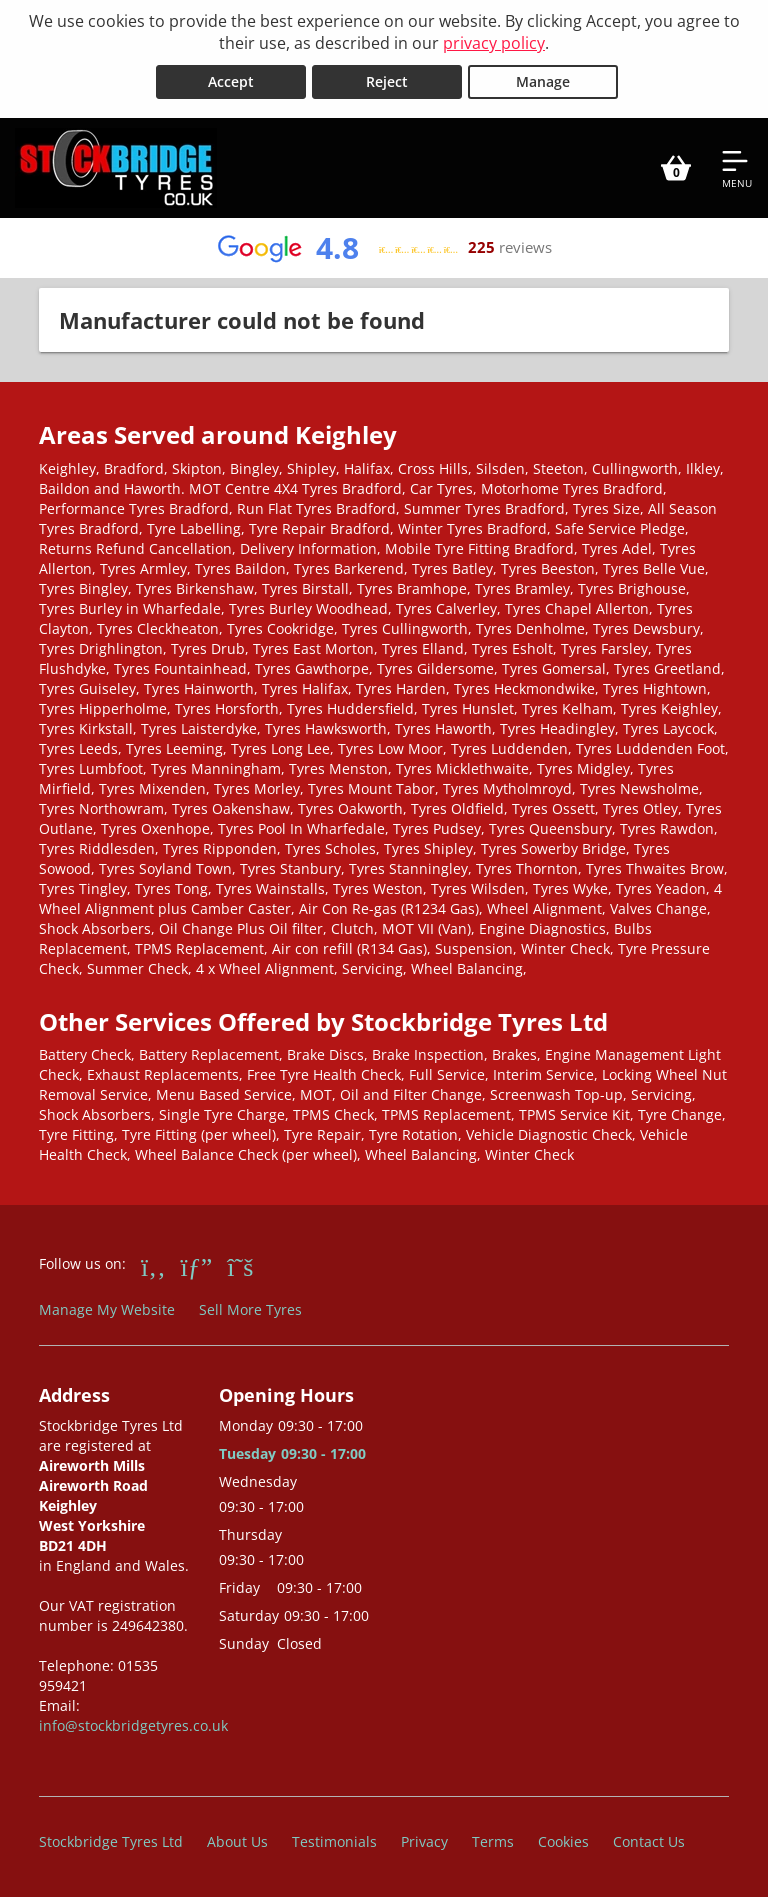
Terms (493, 1841)
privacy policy (494, 43)
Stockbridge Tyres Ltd (111, 1841)
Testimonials (334, 1841)
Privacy (424, 1841)
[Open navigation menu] (737, 168)
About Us (237, 1841)
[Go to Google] (197, 1266)
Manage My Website (107, 1309)
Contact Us (649, 1841)
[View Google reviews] (384, 248)
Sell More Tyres (250, 1309)
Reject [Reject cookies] (387, 81)
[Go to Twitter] (240, 1266)
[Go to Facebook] (153, 1266)
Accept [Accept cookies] (231, 81)
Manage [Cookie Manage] (543, 81)
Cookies (563, 1841)
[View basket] (676, 168)
